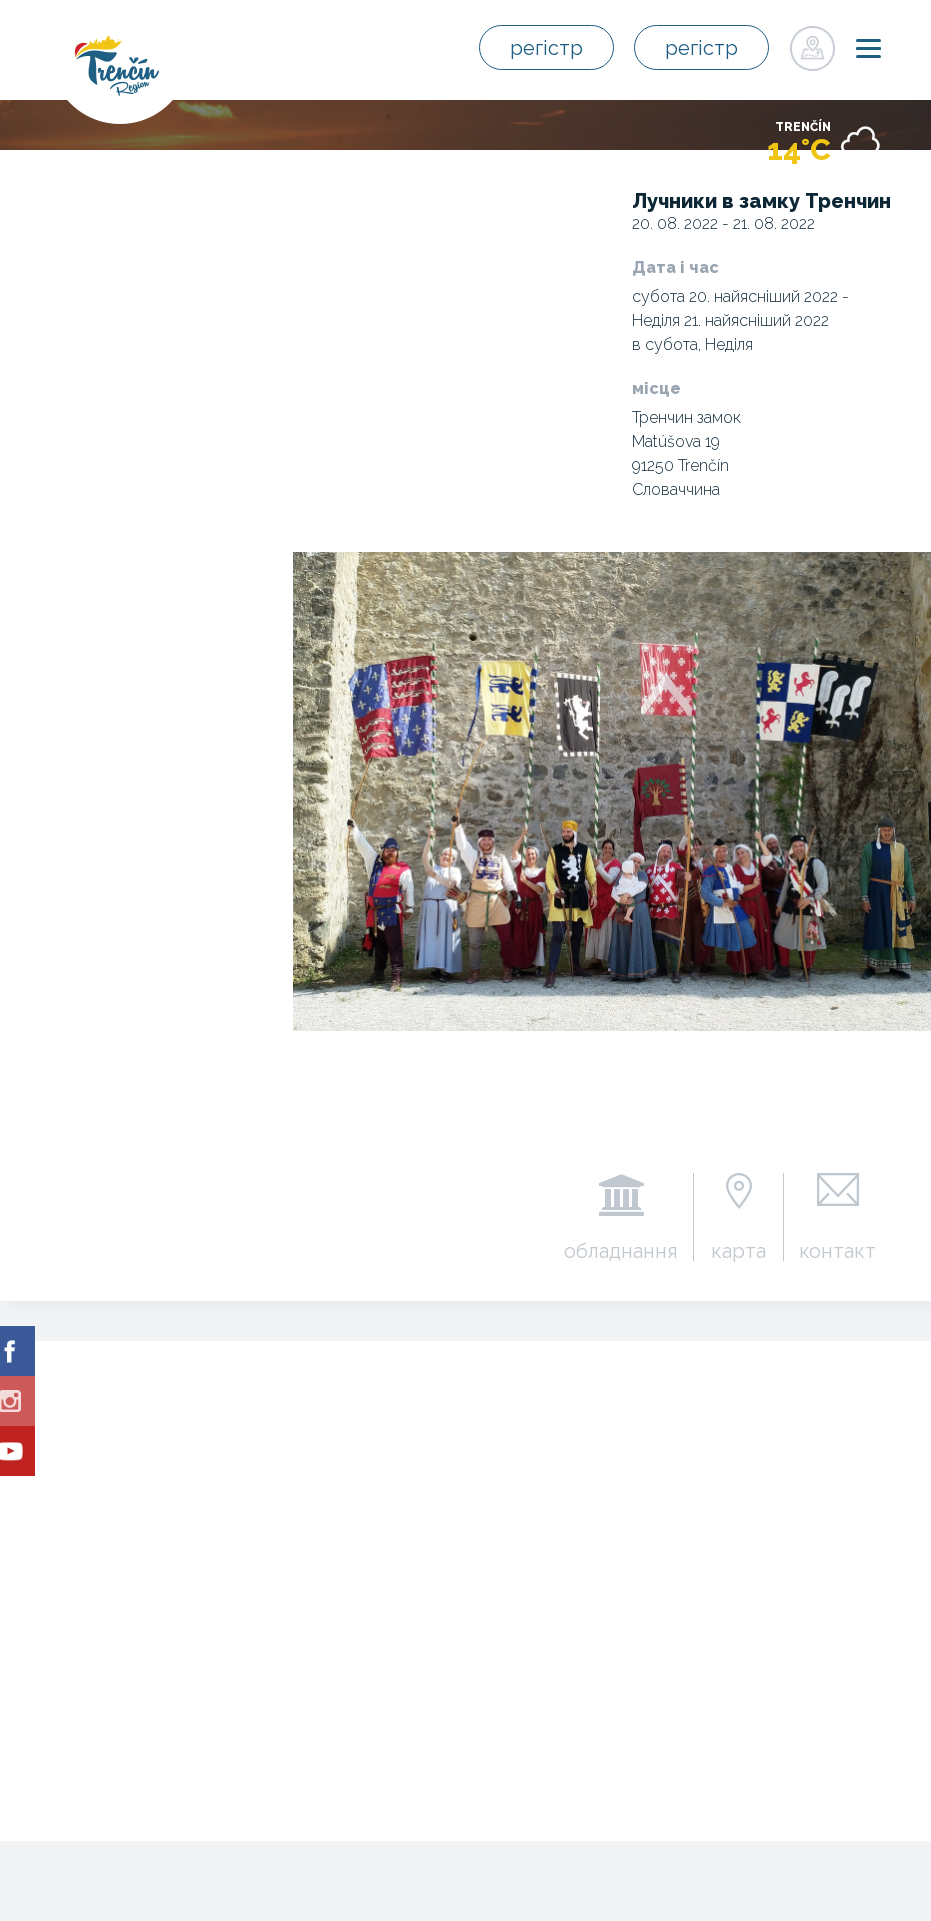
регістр (546, 48)
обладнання (621, 1250)
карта (738, 1250)
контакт (837, 1250)
